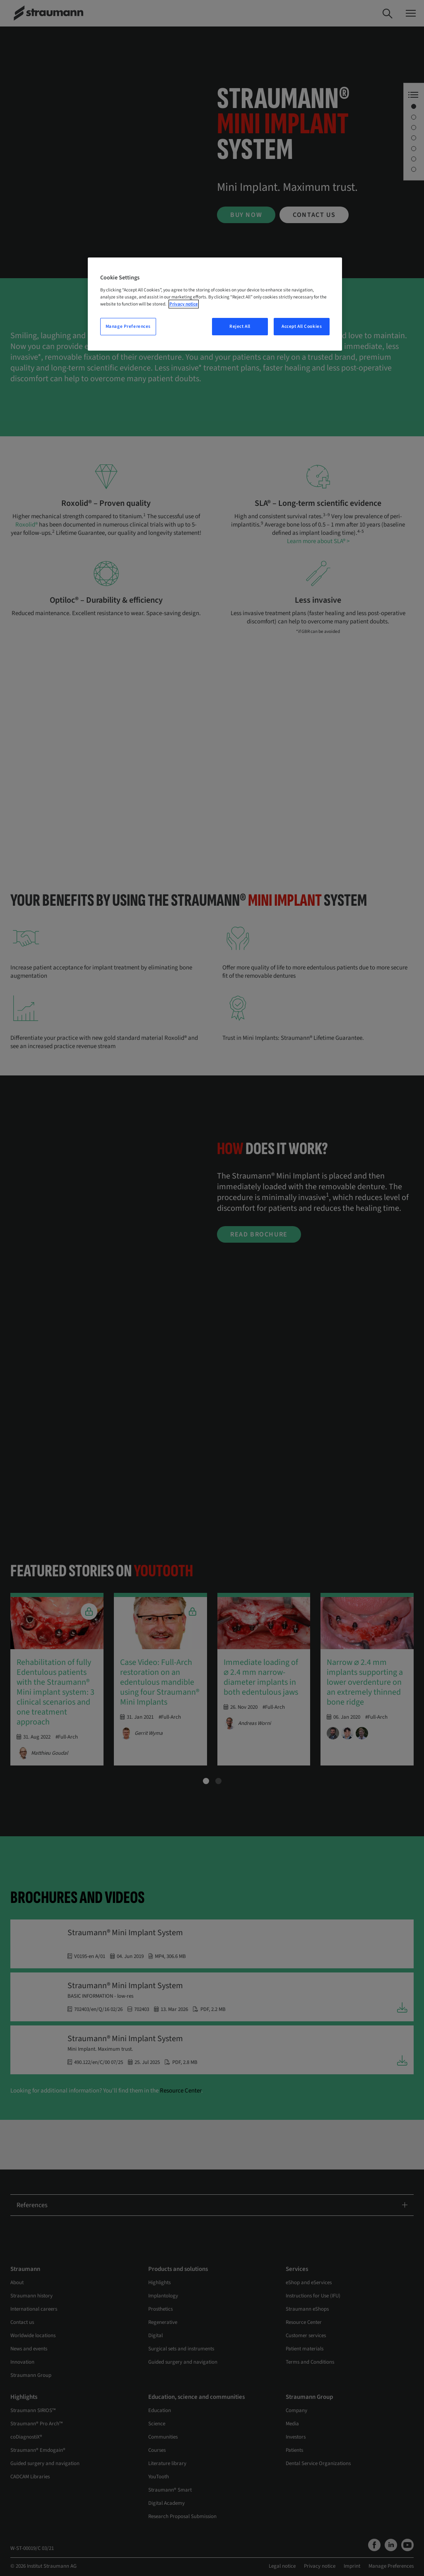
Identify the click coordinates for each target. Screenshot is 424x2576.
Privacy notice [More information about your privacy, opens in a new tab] (183, 304)
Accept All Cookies (302, 326)
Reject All (240, 326)
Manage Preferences (128, 326)
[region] (215, 304)
